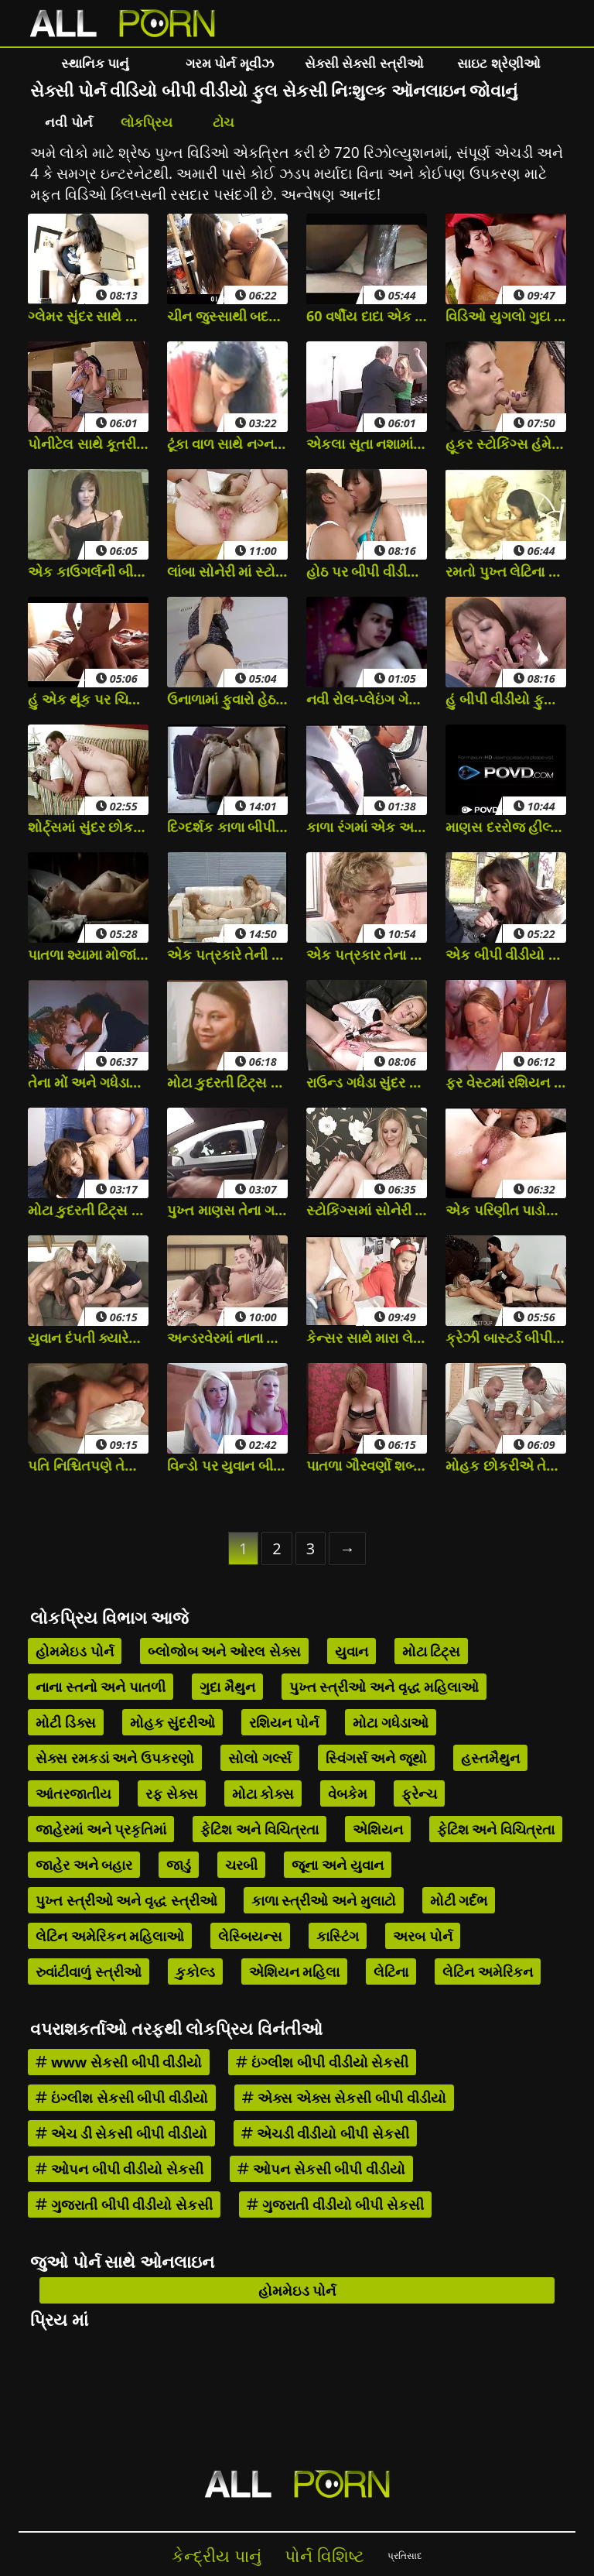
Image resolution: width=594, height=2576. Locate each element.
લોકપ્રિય (146, 122)
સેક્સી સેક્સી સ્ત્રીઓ (364, 63)
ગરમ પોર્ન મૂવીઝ (230, 63)
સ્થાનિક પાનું (95, 63)
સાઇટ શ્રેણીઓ (498, 63)
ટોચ (223, 122)
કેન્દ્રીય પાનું (216, 2555)
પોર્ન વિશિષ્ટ (324, 2555)
